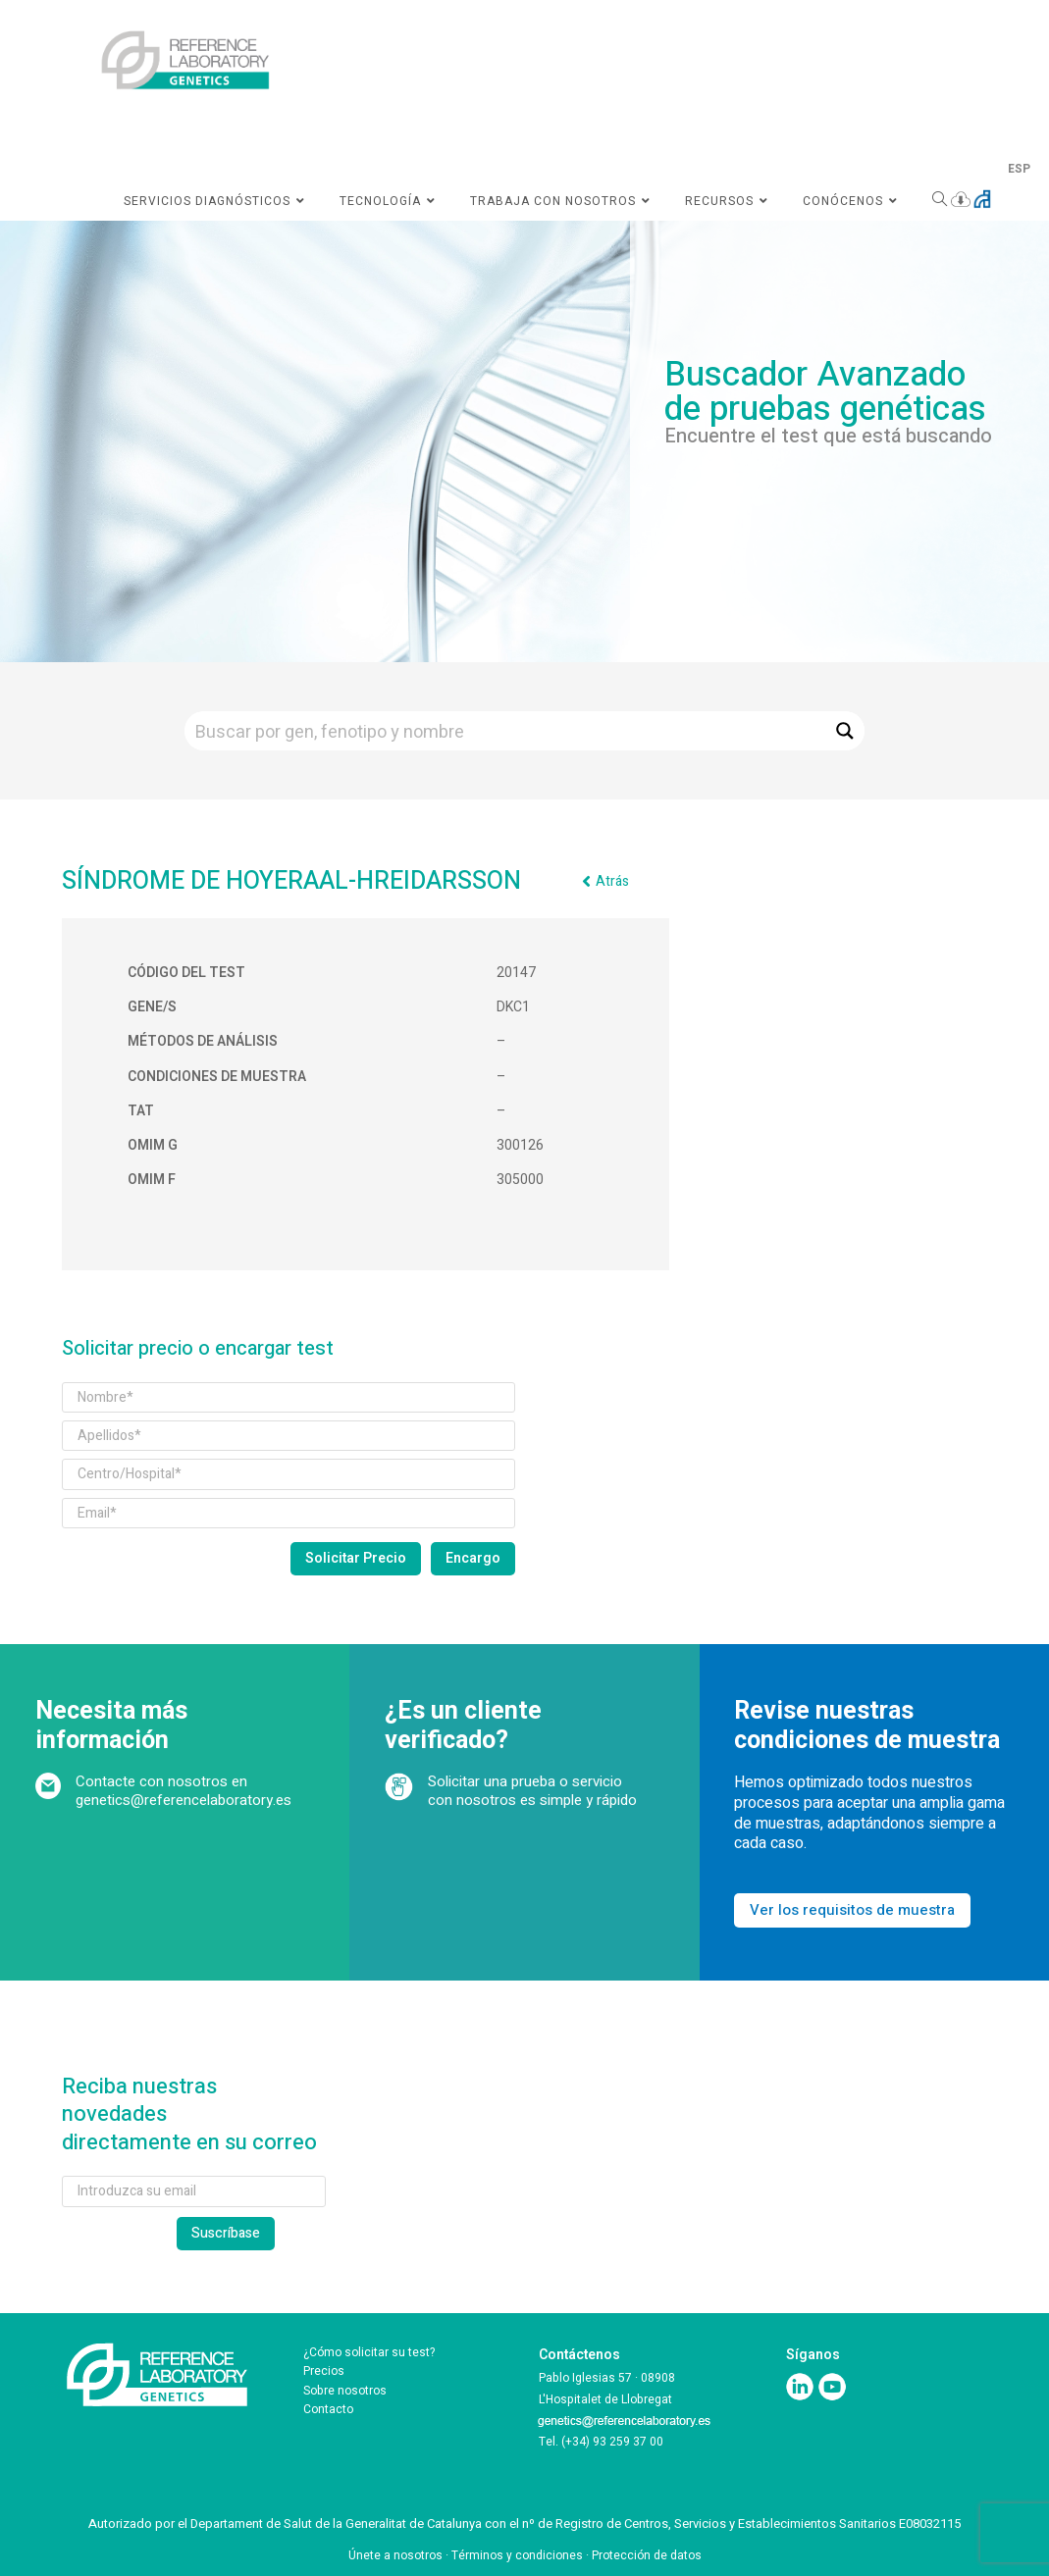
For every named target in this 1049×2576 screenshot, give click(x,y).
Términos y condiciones (517, 2555)
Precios (323, 2371)
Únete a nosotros (395, 2555)
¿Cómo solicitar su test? (369, 2352)
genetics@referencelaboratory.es (183, 1800)
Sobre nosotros (345, 2390)
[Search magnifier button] (845, 730)
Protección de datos (647, 2555)
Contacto (328, 2409)
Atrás (612, 881)
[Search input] (505, 730)
